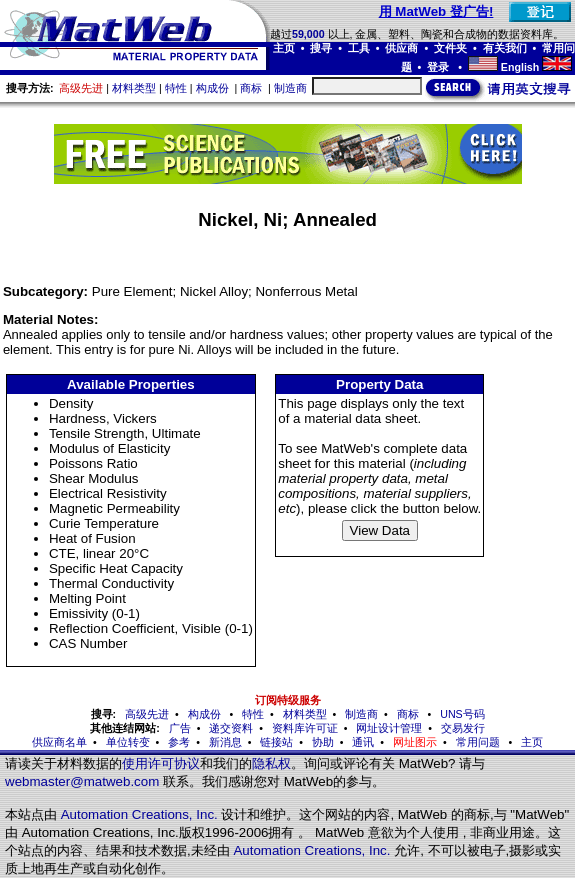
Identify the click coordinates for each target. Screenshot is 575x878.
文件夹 (450, 48)
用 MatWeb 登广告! (436, 11)
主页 (284, 48)
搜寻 (321, 48)
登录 (439, 67)
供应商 (401, 48)
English (520, 67)
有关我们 (505, 48)
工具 (359, 48)
